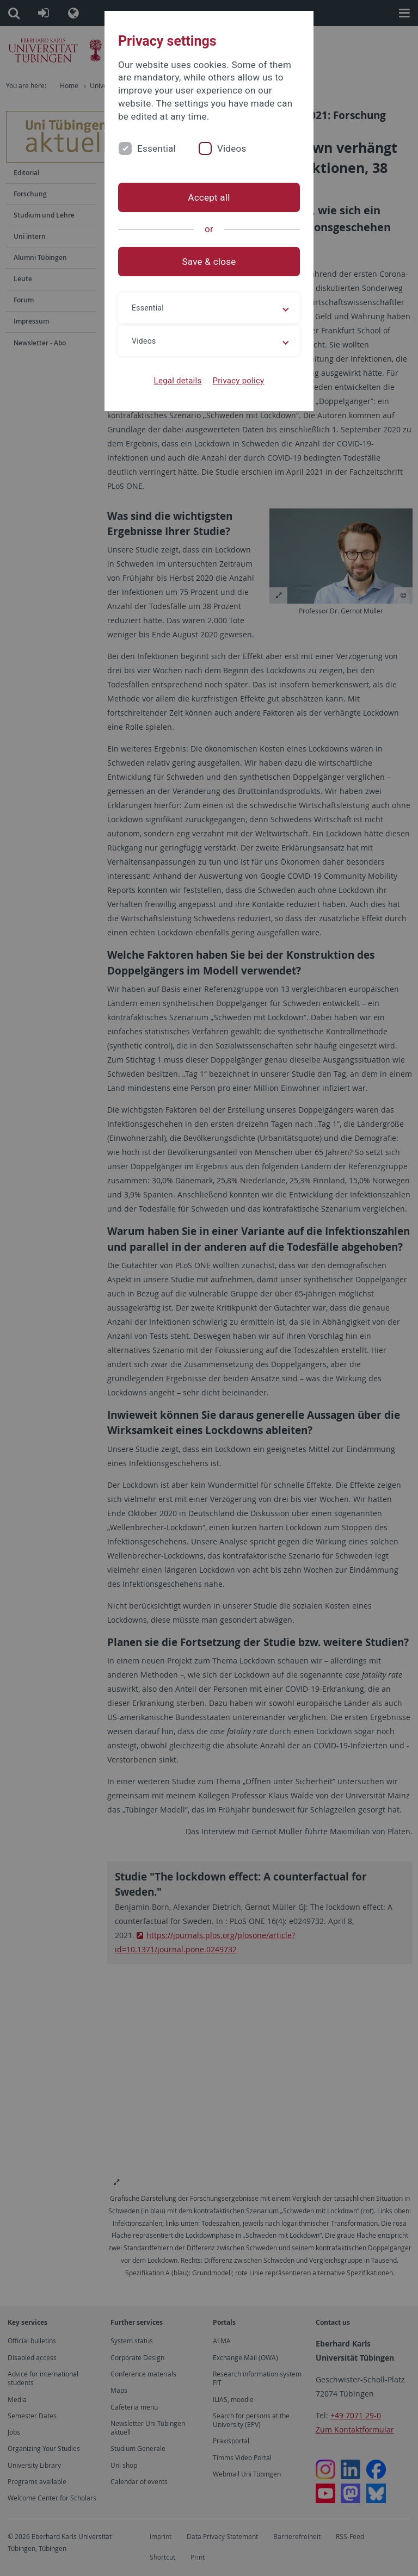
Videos (232, 148)
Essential (156, 148)
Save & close (209, 261)
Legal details (178, 381)
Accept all (209, 197)
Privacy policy (238, 381)
